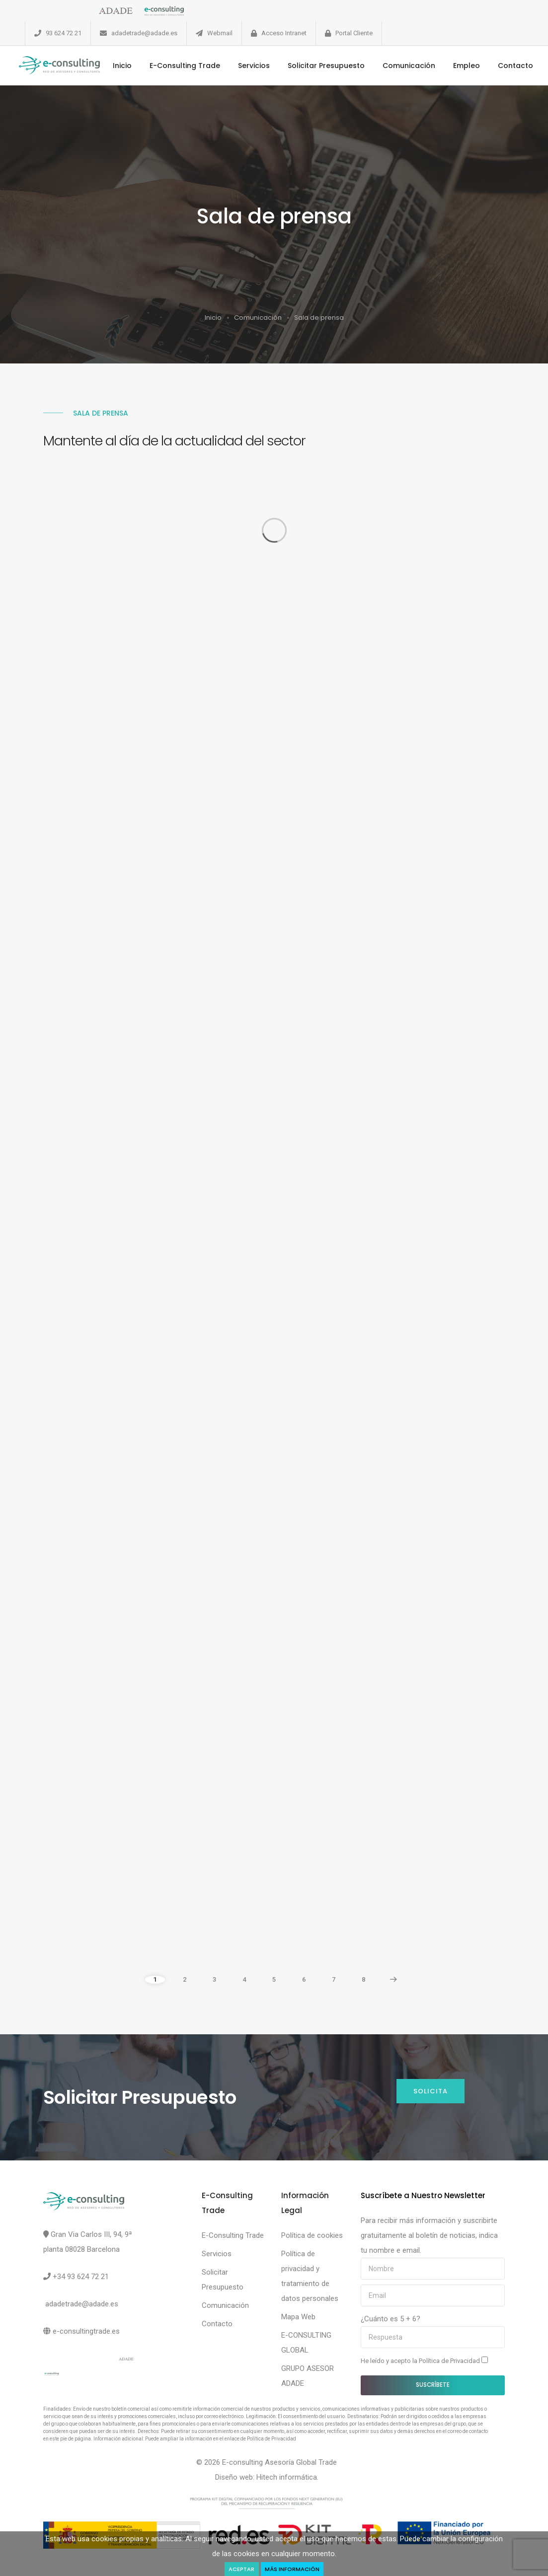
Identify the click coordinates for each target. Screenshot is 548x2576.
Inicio (126, 66)
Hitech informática (286, 2477)
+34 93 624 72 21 (81, 2276)
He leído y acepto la (424, 2360)
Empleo (470, 66)
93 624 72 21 (63, 33)
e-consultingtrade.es (86, 2331)
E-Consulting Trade (189, 66)
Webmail (220, 33)
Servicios (258, 66)
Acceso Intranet (284, 33)
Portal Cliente (354, 33)
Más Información (292, 2569)
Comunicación (413, 66)
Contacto (519, 66)
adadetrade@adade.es (144, 33)
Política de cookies (312, 2235)
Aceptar (242, 2569)
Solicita (430, 2091)
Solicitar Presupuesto (330, 66)
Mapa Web (298, 2316)
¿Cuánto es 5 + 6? (390, 2318)
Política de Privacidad (450, 2360)
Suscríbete (433, 2385)
